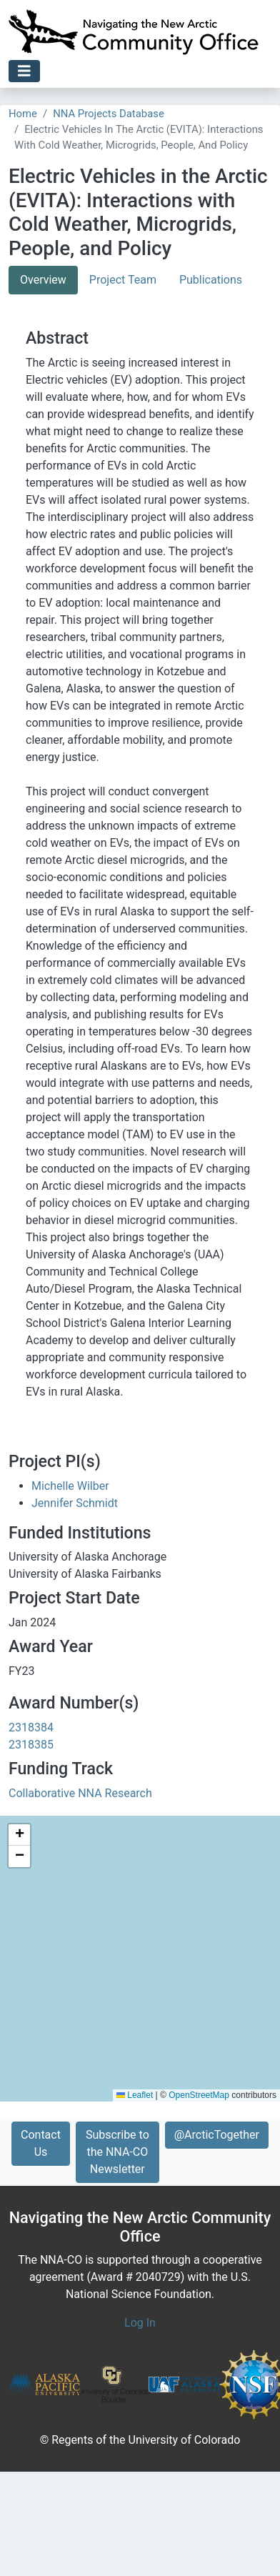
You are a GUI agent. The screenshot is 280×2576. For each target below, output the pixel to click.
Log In (140, 2322)
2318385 (31, 1744)
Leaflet (134, 2095)
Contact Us (41, 2143)
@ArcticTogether (216, 2135)
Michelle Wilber (70, 1486)
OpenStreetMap (199, 2095)
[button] (19, 1835)
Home (23, 113)
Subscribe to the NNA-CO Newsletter (117, 2152)
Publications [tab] (210, 280)
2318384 (31, 1727)
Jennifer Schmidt (74, 1503)
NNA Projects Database (108, 113)
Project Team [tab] (122, 280)
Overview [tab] (43, 280)
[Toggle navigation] (24, 71)
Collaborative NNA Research (80, 1793)
